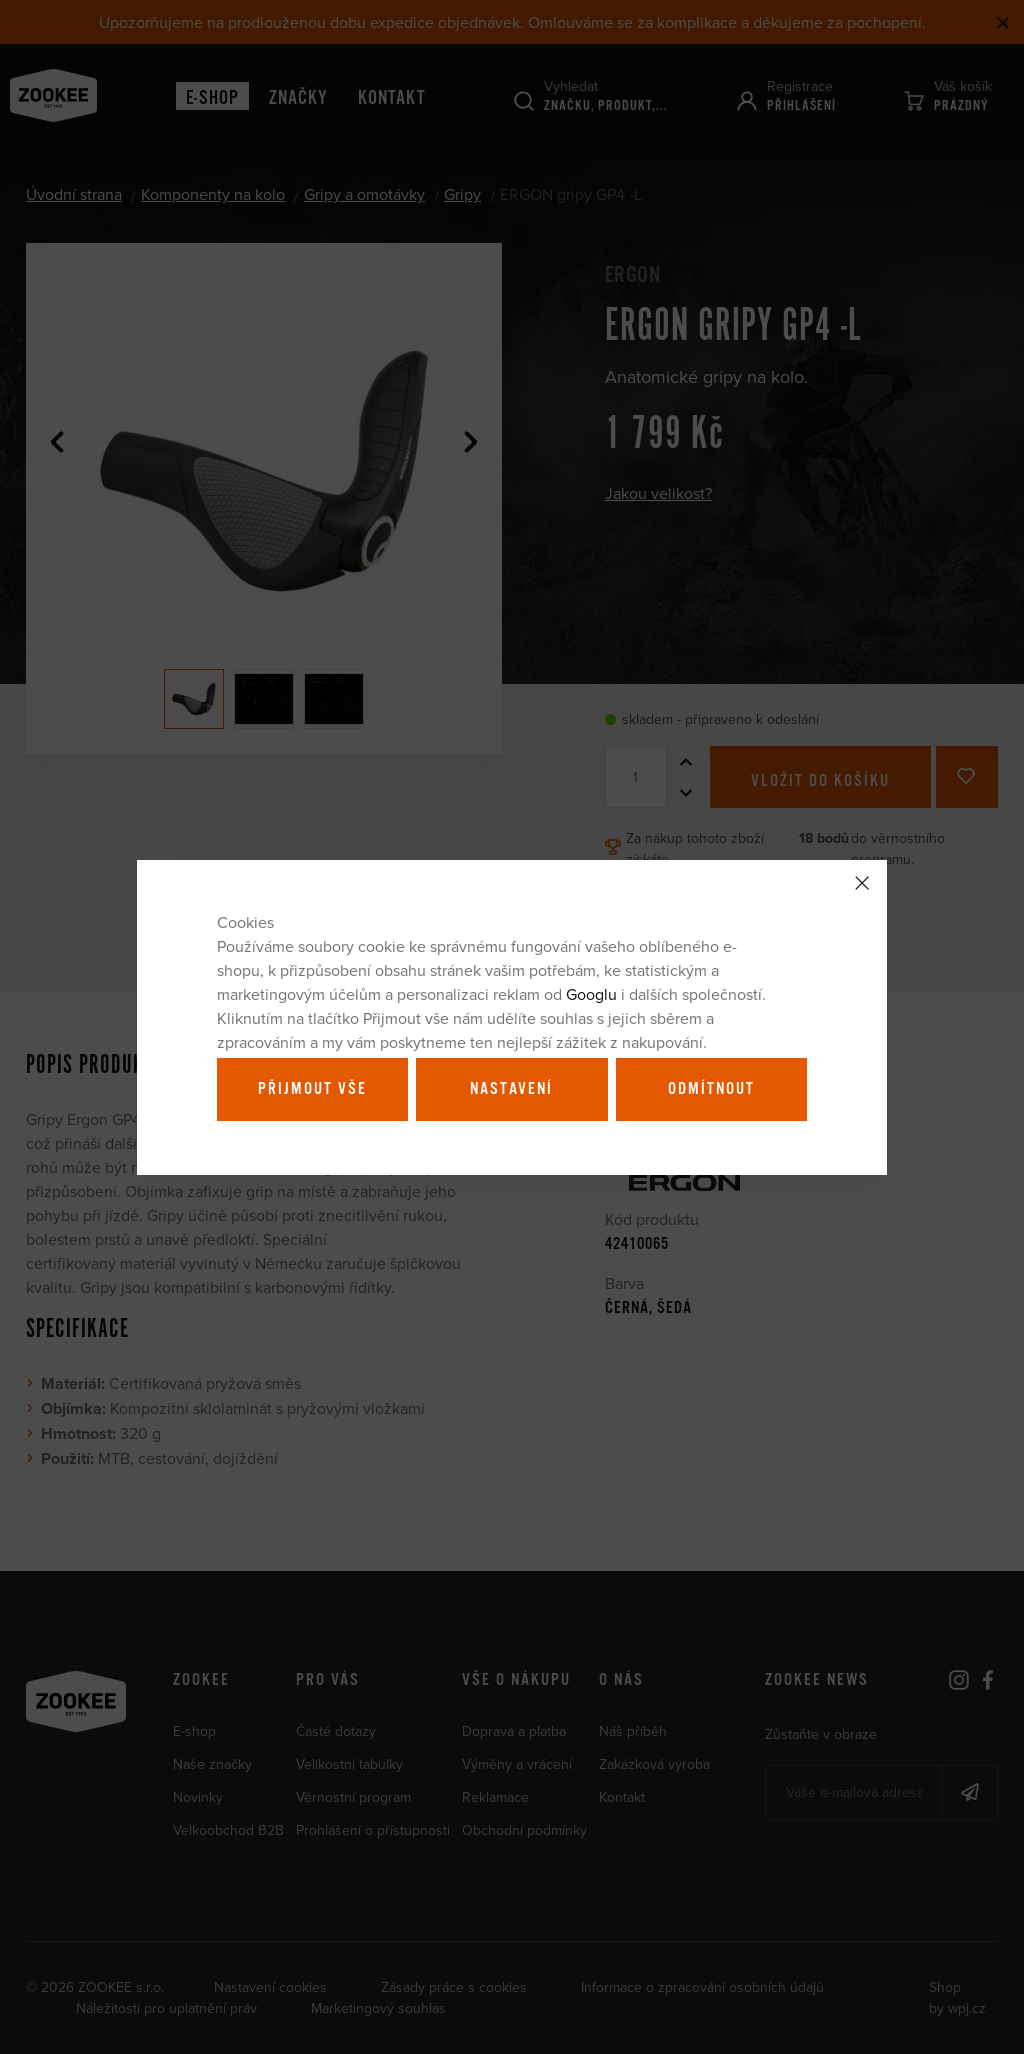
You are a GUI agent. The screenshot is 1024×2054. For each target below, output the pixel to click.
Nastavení (511, 1089)
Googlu (591, 994)
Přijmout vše (312, 1089)
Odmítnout (711, 1089)
